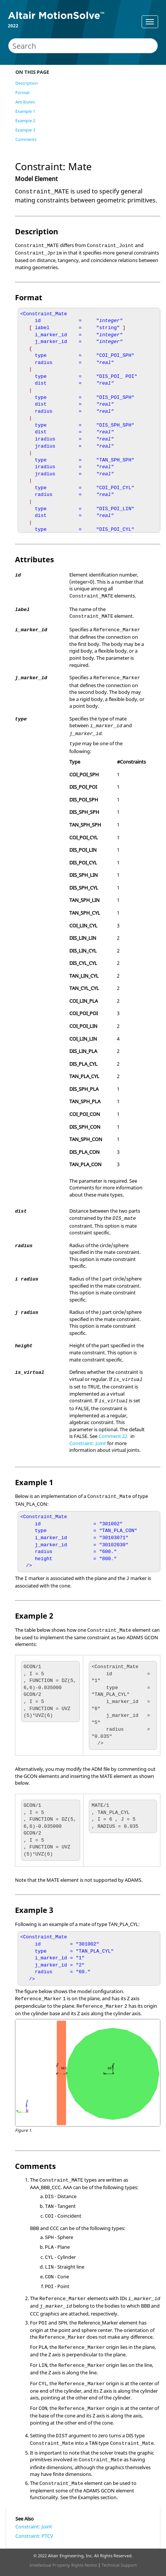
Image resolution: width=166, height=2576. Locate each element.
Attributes (25, 102)
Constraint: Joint (87, 1443)
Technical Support (119, 2565)
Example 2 (25, 120)
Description (26, 83)
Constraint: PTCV (34, 2536)
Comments (25, 139)
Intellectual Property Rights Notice (63, 2565)
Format (22, 92)
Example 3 (25, 130)
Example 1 (25, 111)
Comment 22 (113, 1436)
